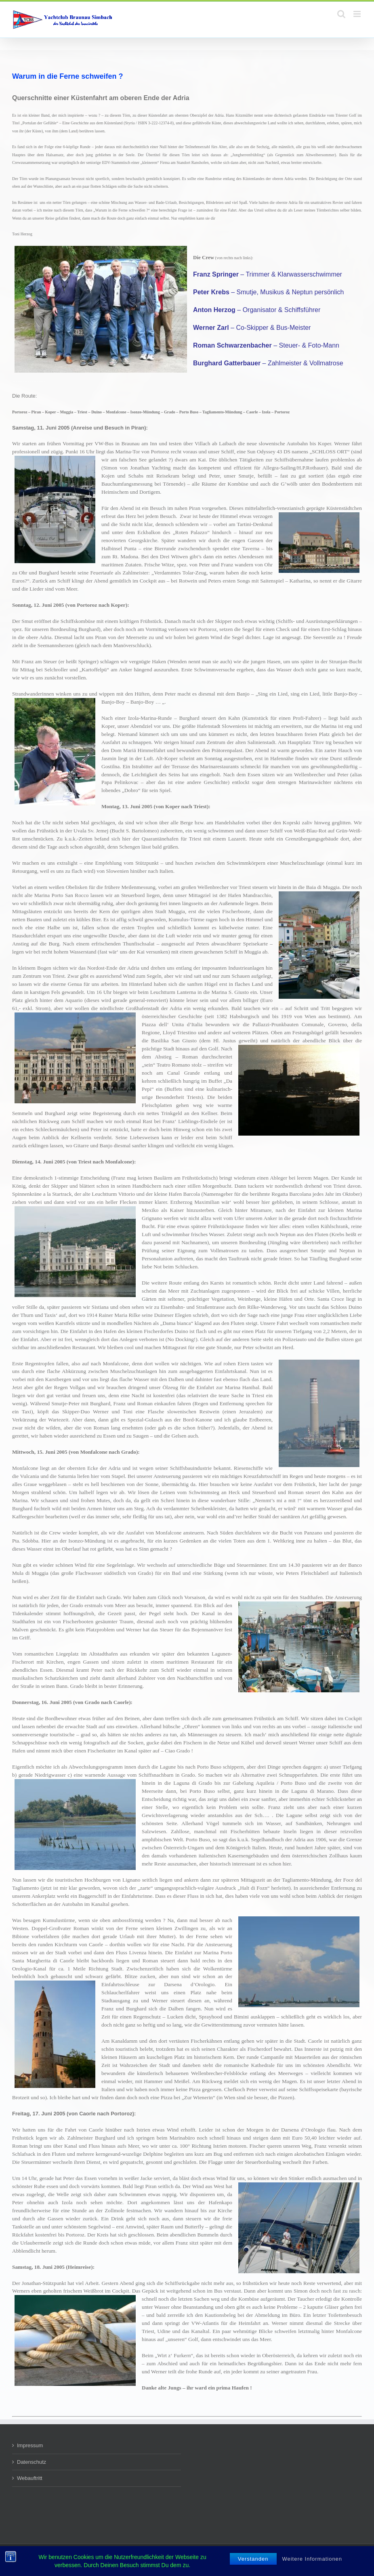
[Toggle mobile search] (341, 14)
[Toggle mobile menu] (357, 14)
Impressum (30, 2445)
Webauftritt (29, 2478)
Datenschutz (31, 2462)
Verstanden (253, 2559)
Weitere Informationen (312, 2559)
